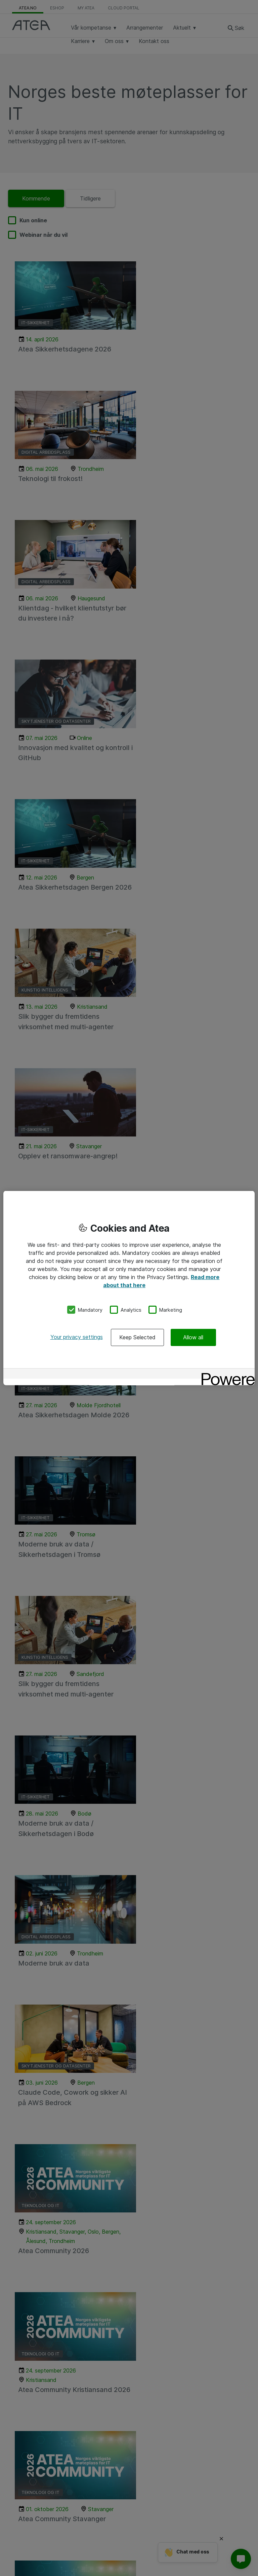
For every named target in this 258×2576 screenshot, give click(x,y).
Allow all (193, 1337)
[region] (129, 1288)
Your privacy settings (76, 1337)
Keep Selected (137, 1337)
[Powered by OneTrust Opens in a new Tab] (225, 1374)
